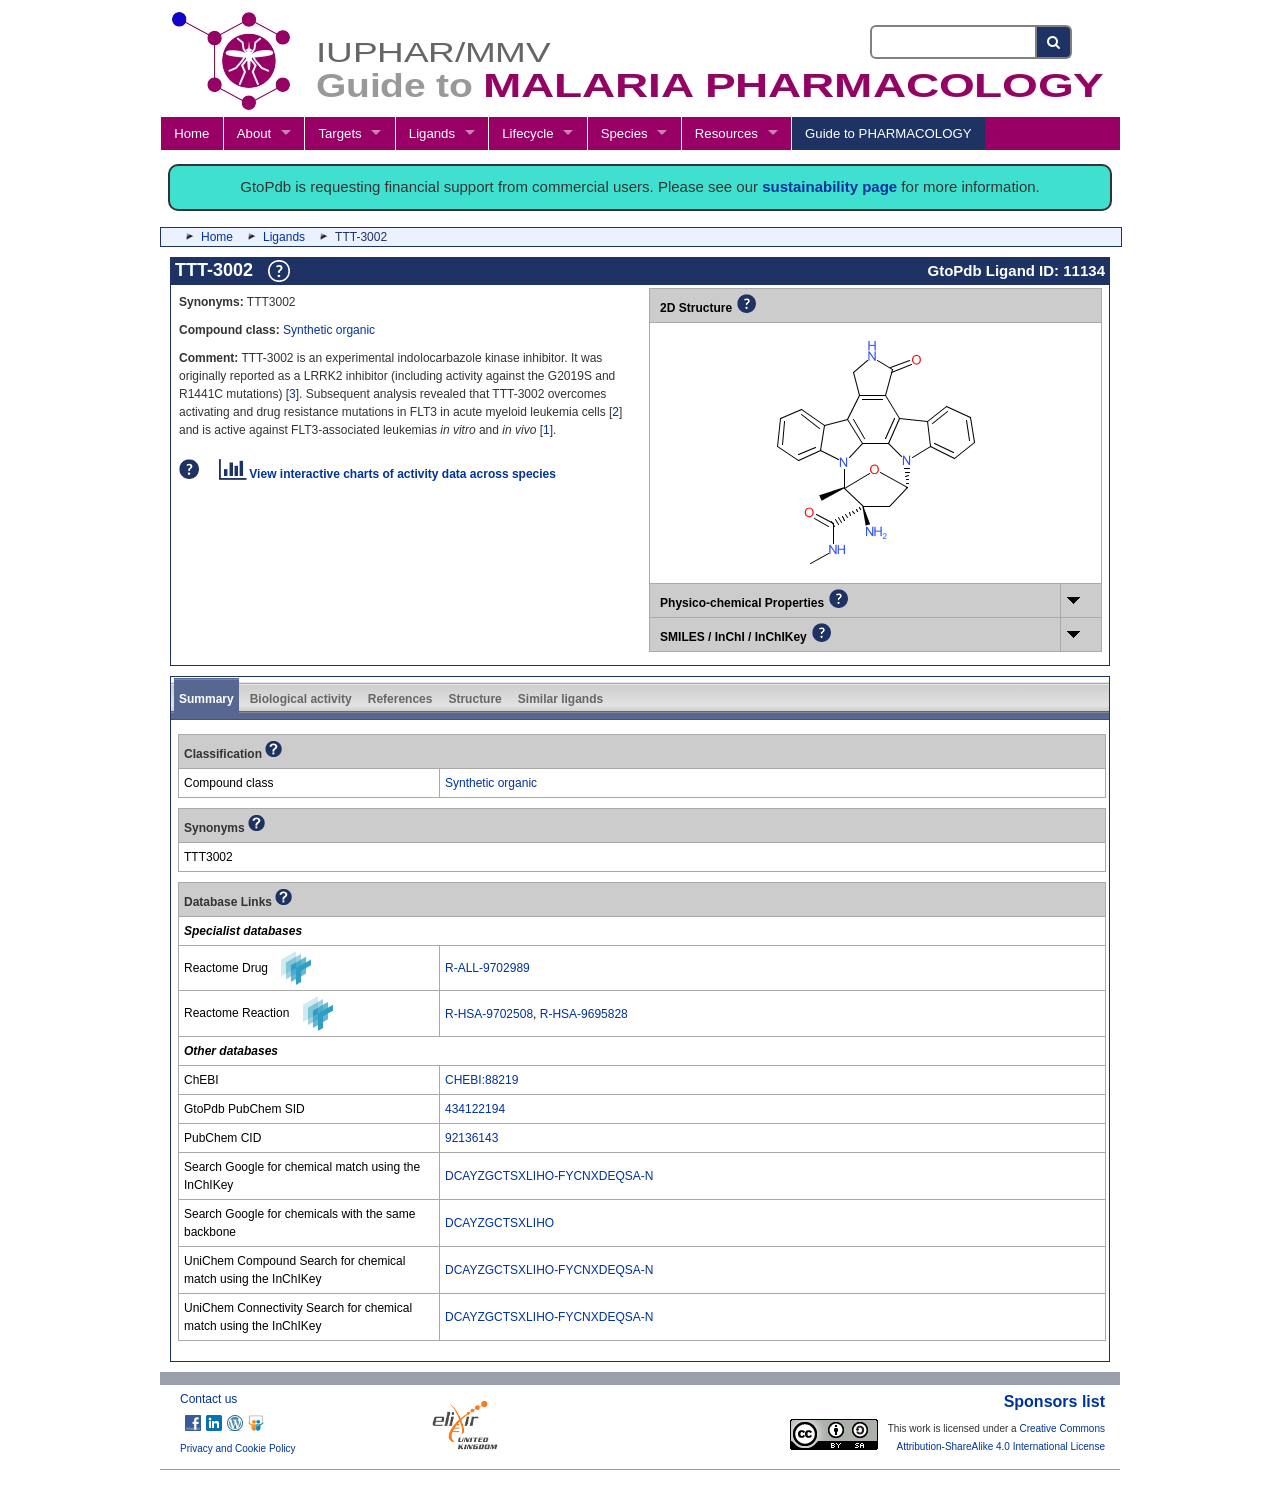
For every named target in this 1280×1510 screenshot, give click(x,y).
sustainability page (829, 186)
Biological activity (301, 699)
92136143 (471, 1138)
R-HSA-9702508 (489, 1014)
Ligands (432, 133)
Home (191, 133)
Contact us (208, 1399)
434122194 (475, 1109)
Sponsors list (1054, 1401)
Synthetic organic (329, 330)
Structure (474, 699)
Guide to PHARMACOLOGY (888, 133)
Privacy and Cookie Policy (238, 1448)
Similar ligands (560, 699)
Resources (726, 133)
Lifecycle (527, 133)
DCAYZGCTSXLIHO (499, 1223)
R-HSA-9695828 (584, 1014)
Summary (206, 699)
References (400, 699)
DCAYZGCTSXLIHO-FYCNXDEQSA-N (549, 1176)
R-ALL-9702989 (487, 968)
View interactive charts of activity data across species (387, 474)
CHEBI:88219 (481, 1080)
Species (624, 133)
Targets (339, 133)
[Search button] (1054, 42)
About (254, 133)
